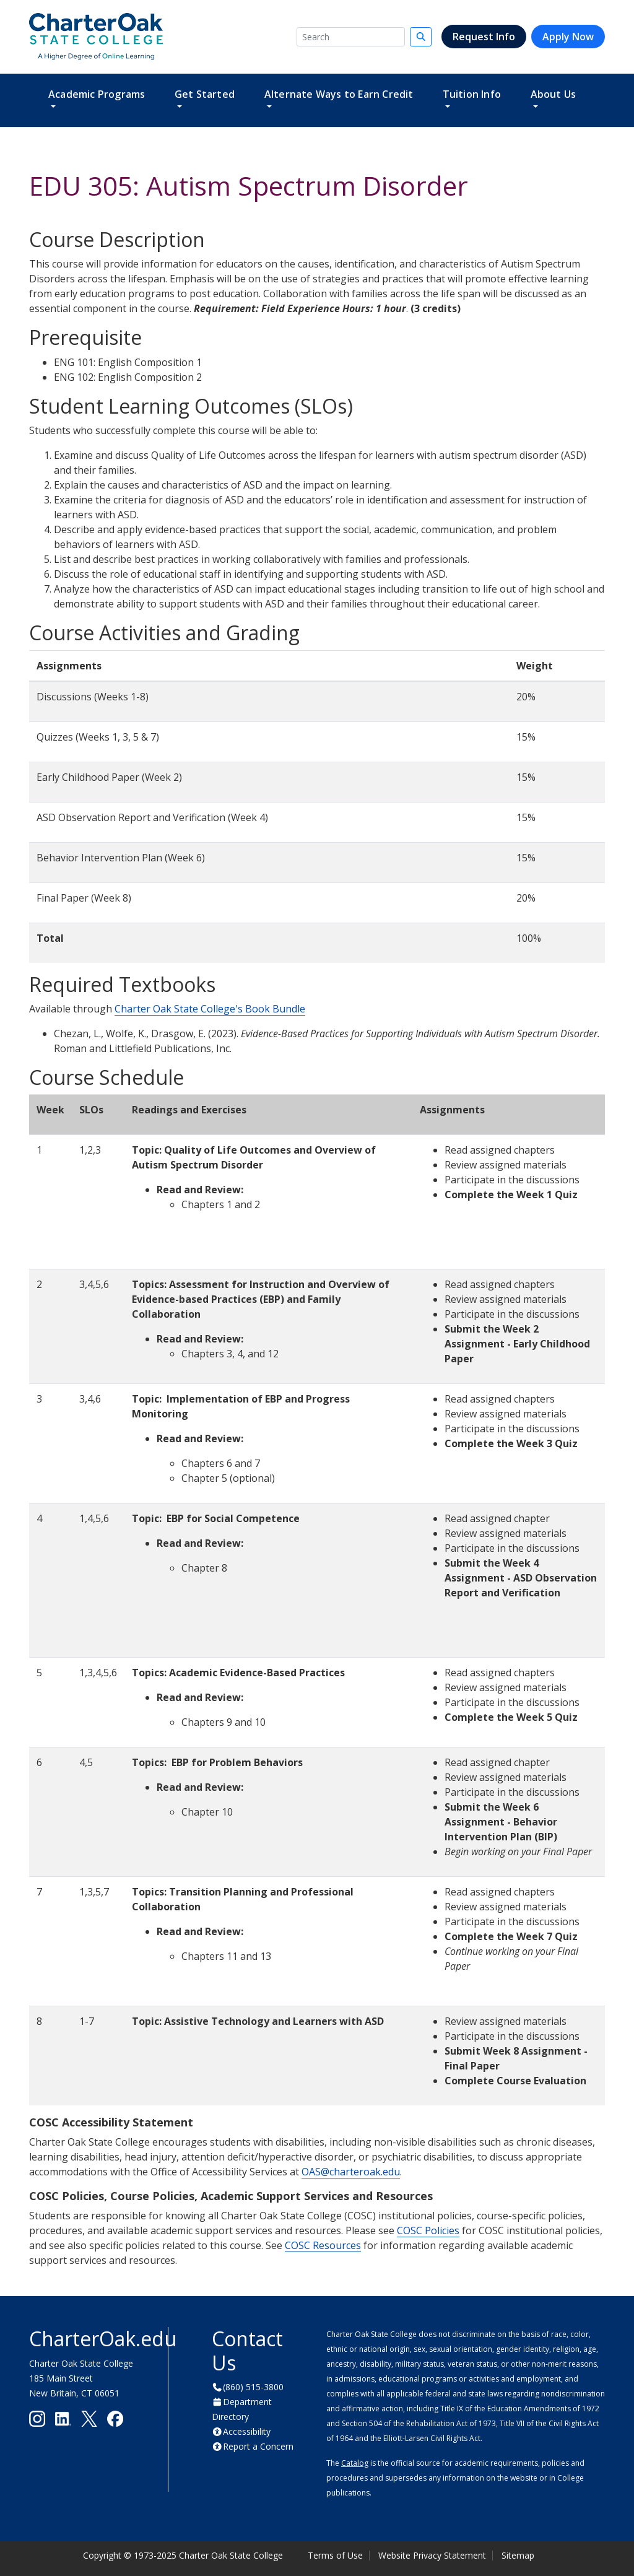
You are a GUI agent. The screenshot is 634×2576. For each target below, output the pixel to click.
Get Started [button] (205, 94)
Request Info (484, 36)
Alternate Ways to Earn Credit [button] (339, 94)
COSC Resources (323, 2245)
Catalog (354, 2463)
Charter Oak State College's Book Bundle (210, 1009)
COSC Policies (428, 2230)
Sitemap (518, 2555)
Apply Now (568, 36)
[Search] (351, 36)
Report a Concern (258, 2446)
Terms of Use (335, 2555)
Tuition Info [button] (472, 94)
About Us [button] (553, 94)
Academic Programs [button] (96, 94)
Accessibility (247, 2431)
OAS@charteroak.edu (351, 2171)
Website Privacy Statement (432, 2555)
